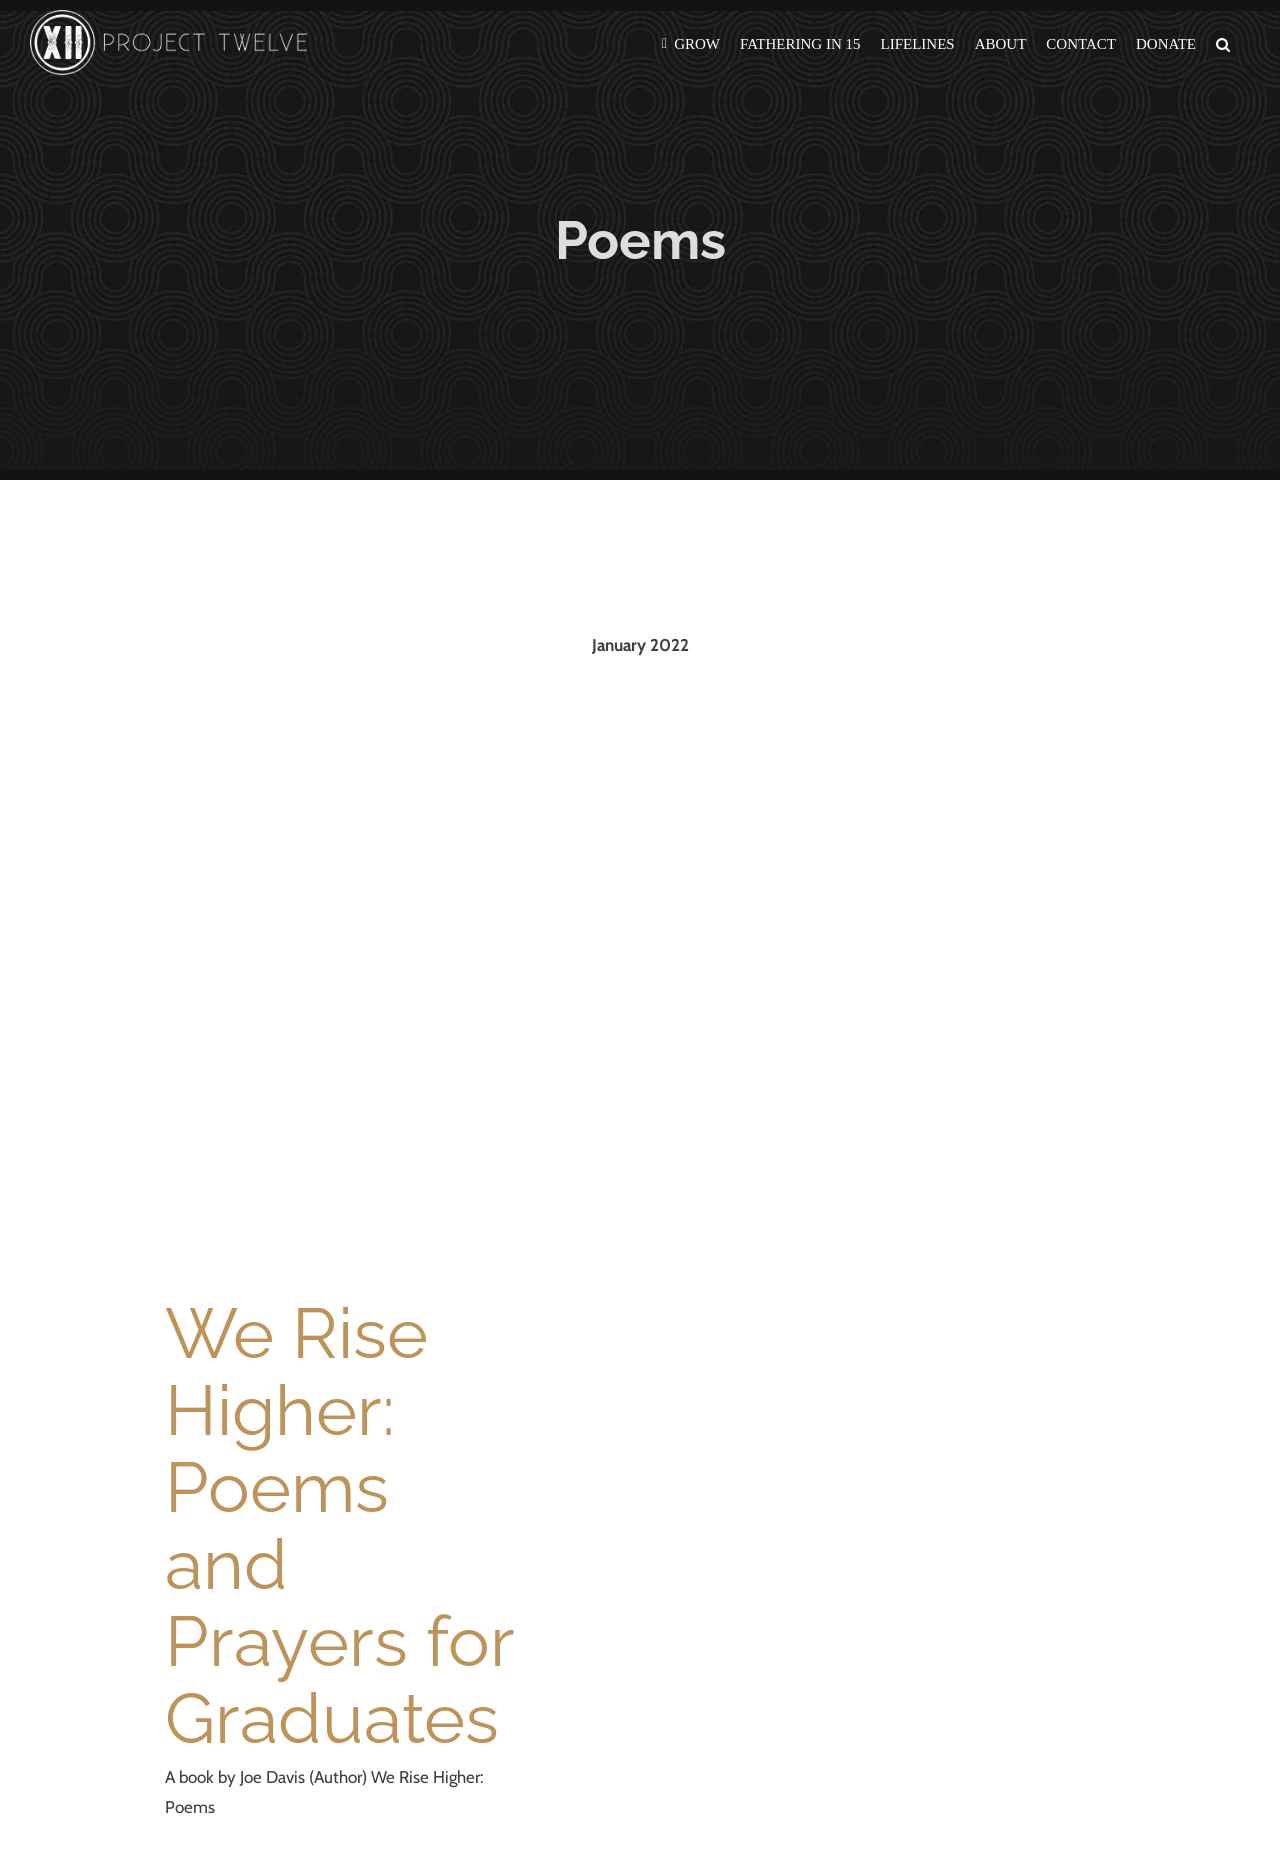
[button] (1223, 42)
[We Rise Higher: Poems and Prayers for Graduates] (340, 965)
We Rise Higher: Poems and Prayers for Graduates (339, 1525)
